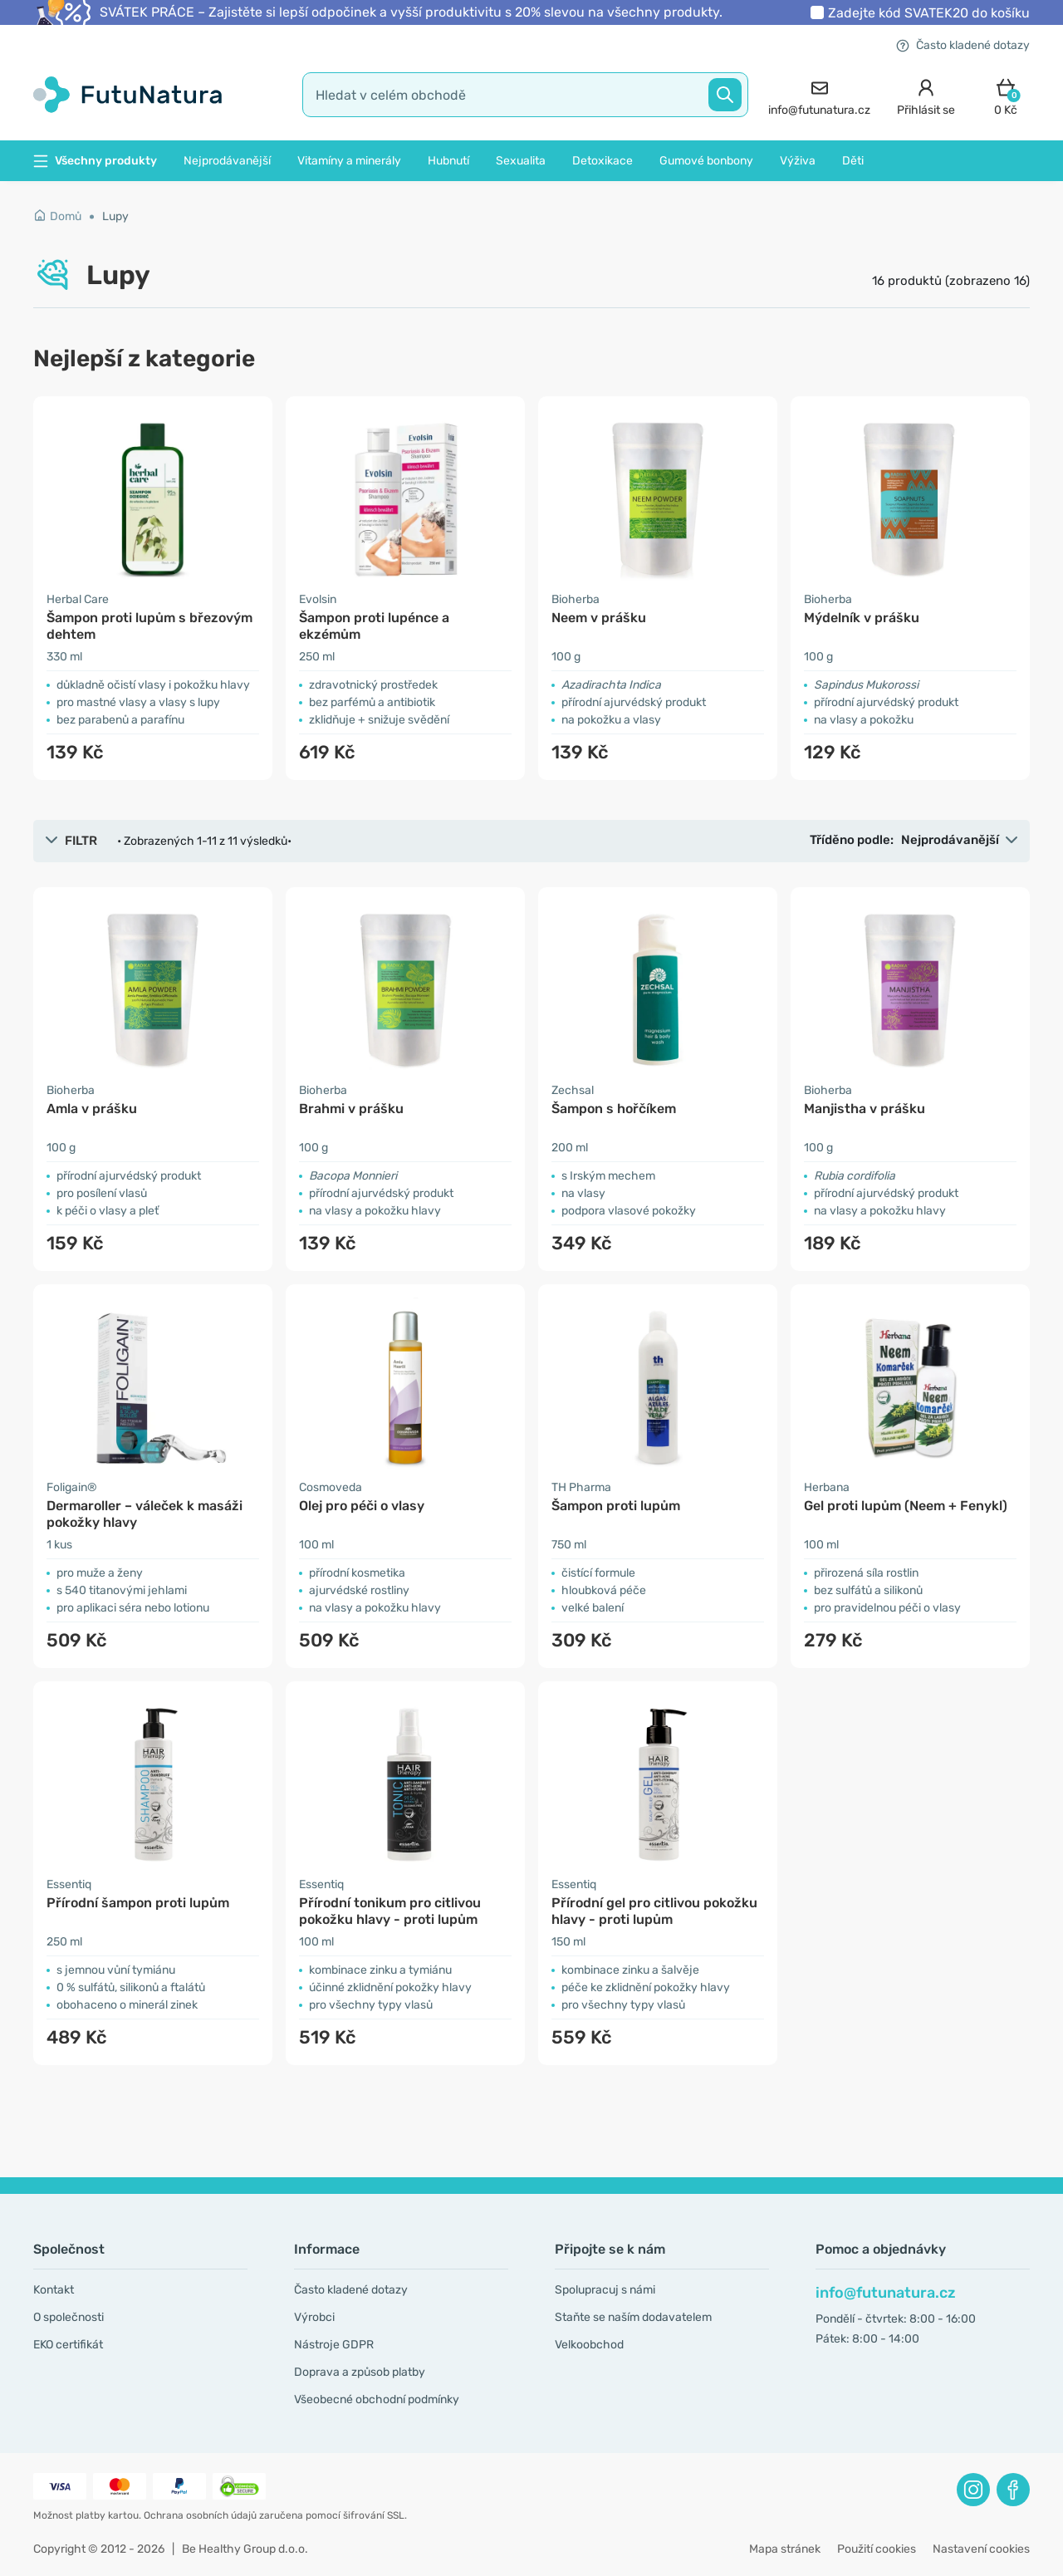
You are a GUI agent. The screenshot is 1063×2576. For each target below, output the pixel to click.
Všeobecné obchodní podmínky (376, 2399)
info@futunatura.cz (886, 2293)
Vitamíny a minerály (349, 161)
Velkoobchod (589, 2345)
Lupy (115, 216)
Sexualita (521, 161)
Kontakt (53, 2290)
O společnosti (68, 2317)
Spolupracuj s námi (605, 2290)
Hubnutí (448, 161)
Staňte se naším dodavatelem (633, 2317)
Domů (57, 216)
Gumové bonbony (706, 161)
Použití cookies (876, 2549)
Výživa (798, 161)
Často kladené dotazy (963, 45)
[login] (926, 95)
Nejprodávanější (227, 161)
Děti (853, 161)
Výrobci (314, 2317)
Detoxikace (602, 161)
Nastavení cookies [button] (981, 2549)
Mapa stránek (785, 2549)
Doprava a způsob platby (359, 2372)
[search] (525, 94)
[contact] (819, 95)
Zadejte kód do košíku (929, 13)
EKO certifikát (68, 2345)
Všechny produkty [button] (95, 161)
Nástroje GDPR (334, 2345)
